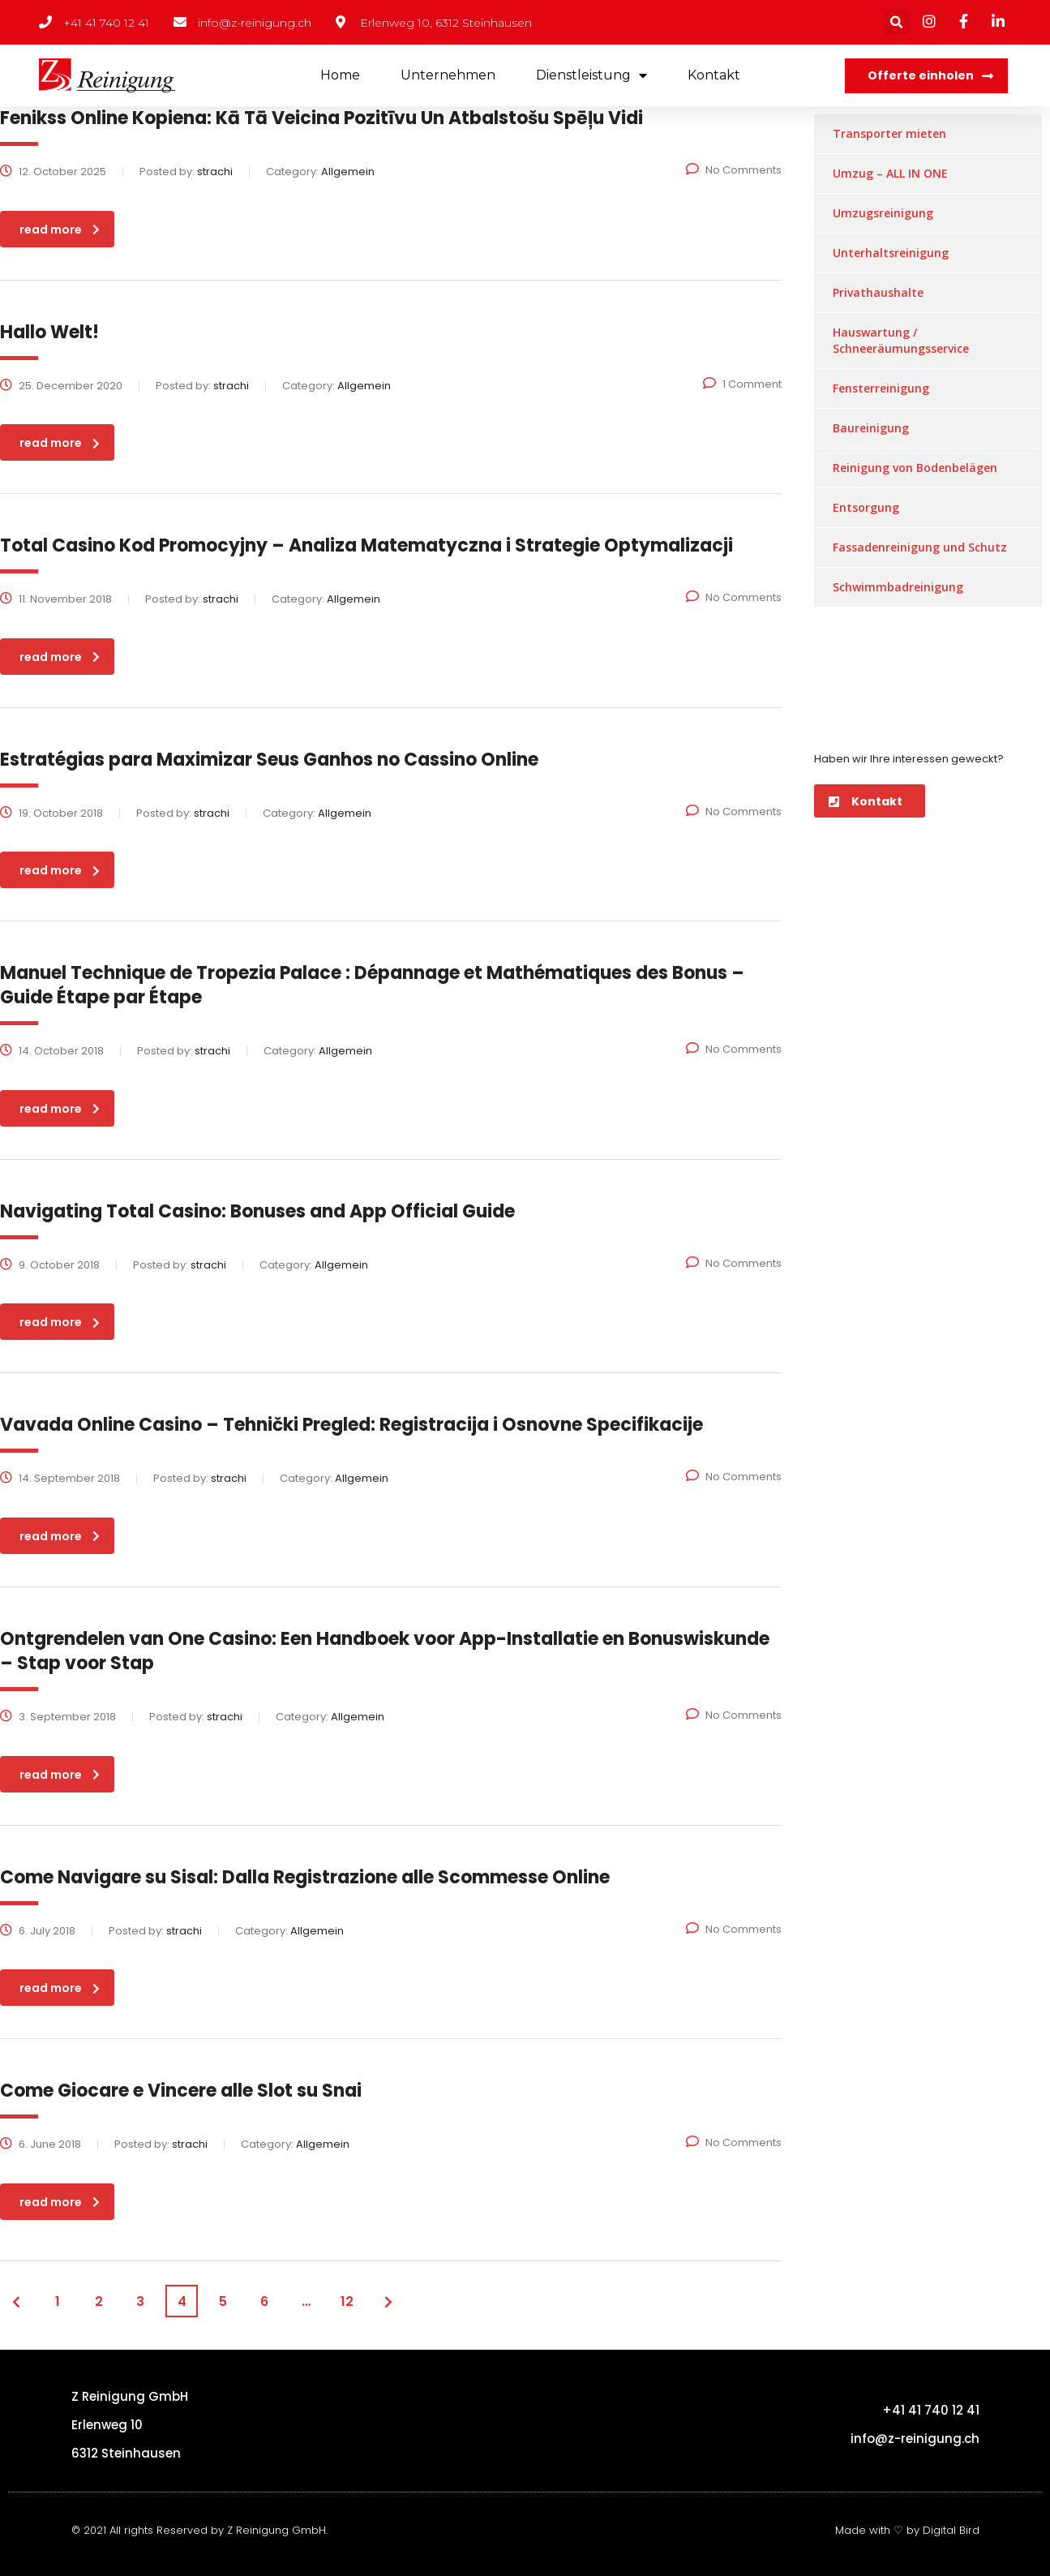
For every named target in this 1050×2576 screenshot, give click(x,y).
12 (347, 2301)
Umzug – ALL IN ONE (890, 173)
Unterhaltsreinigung (891, 252)
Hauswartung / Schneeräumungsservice (901, 340)
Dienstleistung (591, 76)
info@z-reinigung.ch (915, 2438)
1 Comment (742, 384)
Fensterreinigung (881, 388)
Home (340, 75)
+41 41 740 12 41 (930, 2410)
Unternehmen (448, 75)
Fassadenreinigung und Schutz (920, 547)
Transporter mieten (889, 133)
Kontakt (714, 75)
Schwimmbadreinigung (898, 587)
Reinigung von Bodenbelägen (915, 467)
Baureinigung (871, 428)
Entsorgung (866, 507)
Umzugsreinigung (883, 213)
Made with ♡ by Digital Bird (907, 2530)
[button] (926, 75)
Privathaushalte (878, 292)
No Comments (734, 170)
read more (59, 229)
